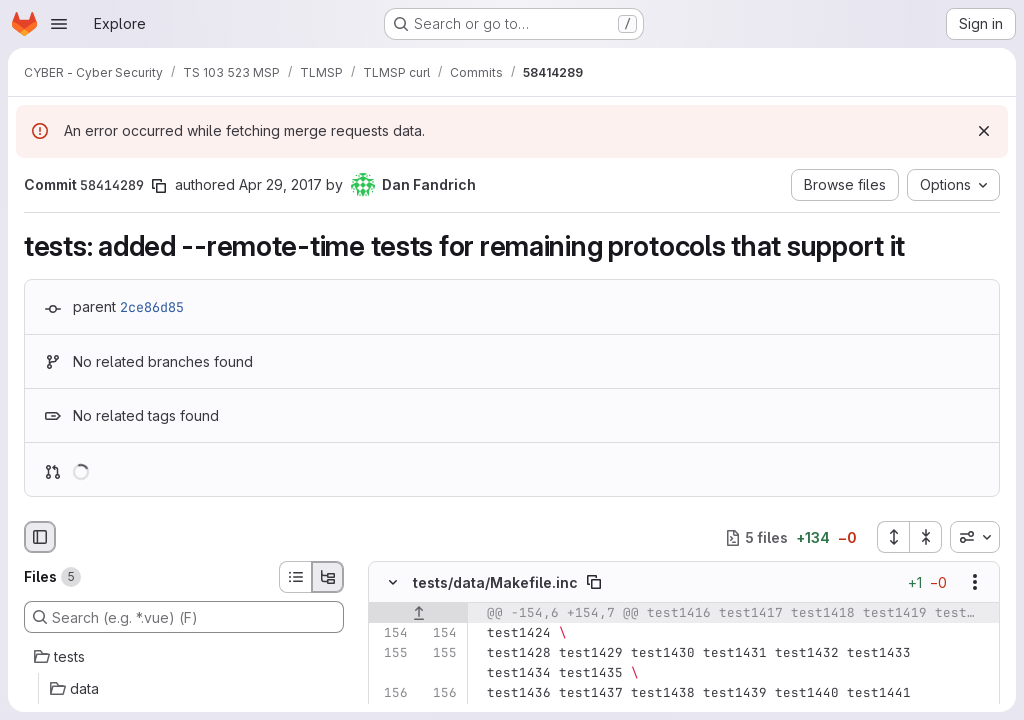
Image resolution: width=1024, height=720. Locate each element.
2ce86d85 (152, 307)
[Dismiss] (984, 131)
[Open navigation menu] (59, 24)
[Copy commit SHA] (159, 186)
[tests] (184, 657)
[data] (184, 689)
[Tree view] (328, 577)
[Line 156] (391, 694)
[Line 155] (391, 654)
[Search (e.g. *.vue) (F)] (184, 617)
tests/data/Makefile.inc (495, 582)
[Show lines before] (418, 614)
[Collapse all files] (926, 537)
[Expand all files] (893, 537)
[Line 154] (391, 634)
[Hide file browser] (40, 537)
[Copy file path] (594, 583)
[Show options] (975, 583)
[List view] (295, 577)
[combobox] (975, 537)
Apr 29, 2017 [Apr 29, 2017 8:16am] (280, 184)
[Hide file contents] (393, 583)
